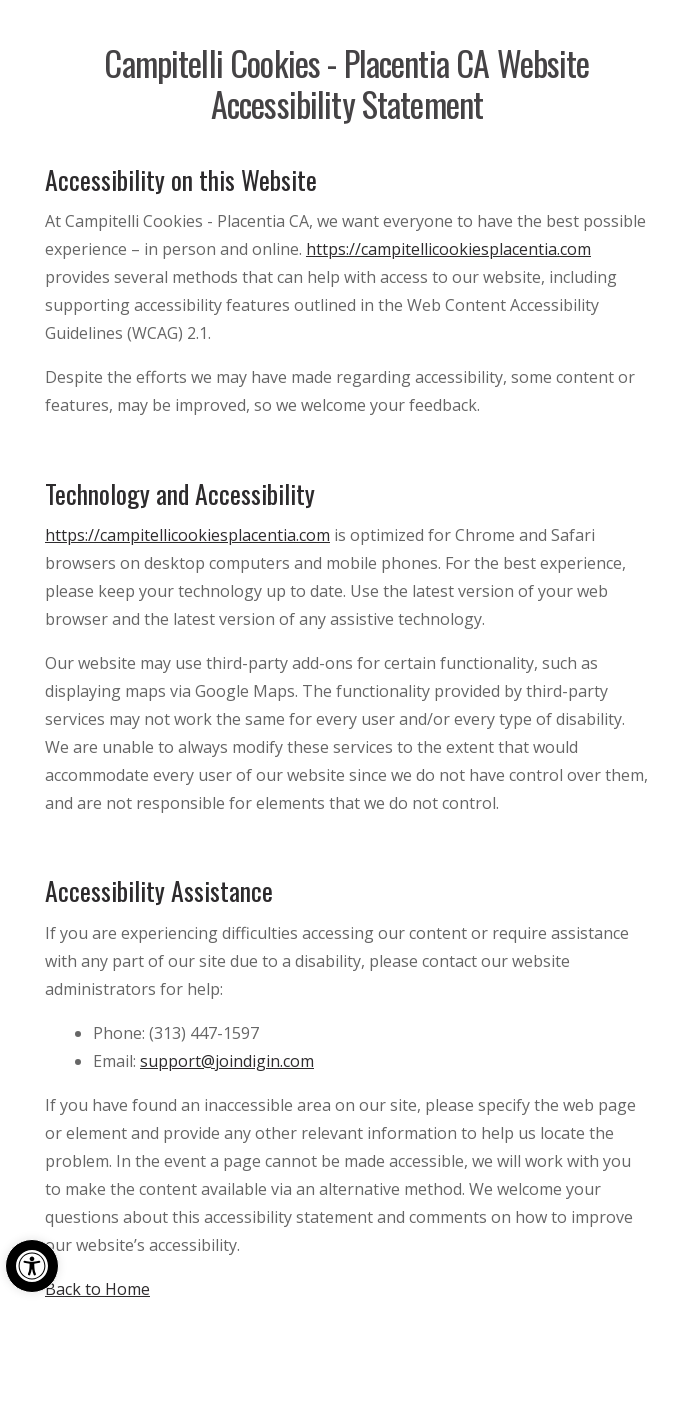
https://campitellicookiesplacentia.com (448, 249)
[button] (32, 1266)
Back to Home (97, 1289)
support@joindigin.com (227, 1061)
